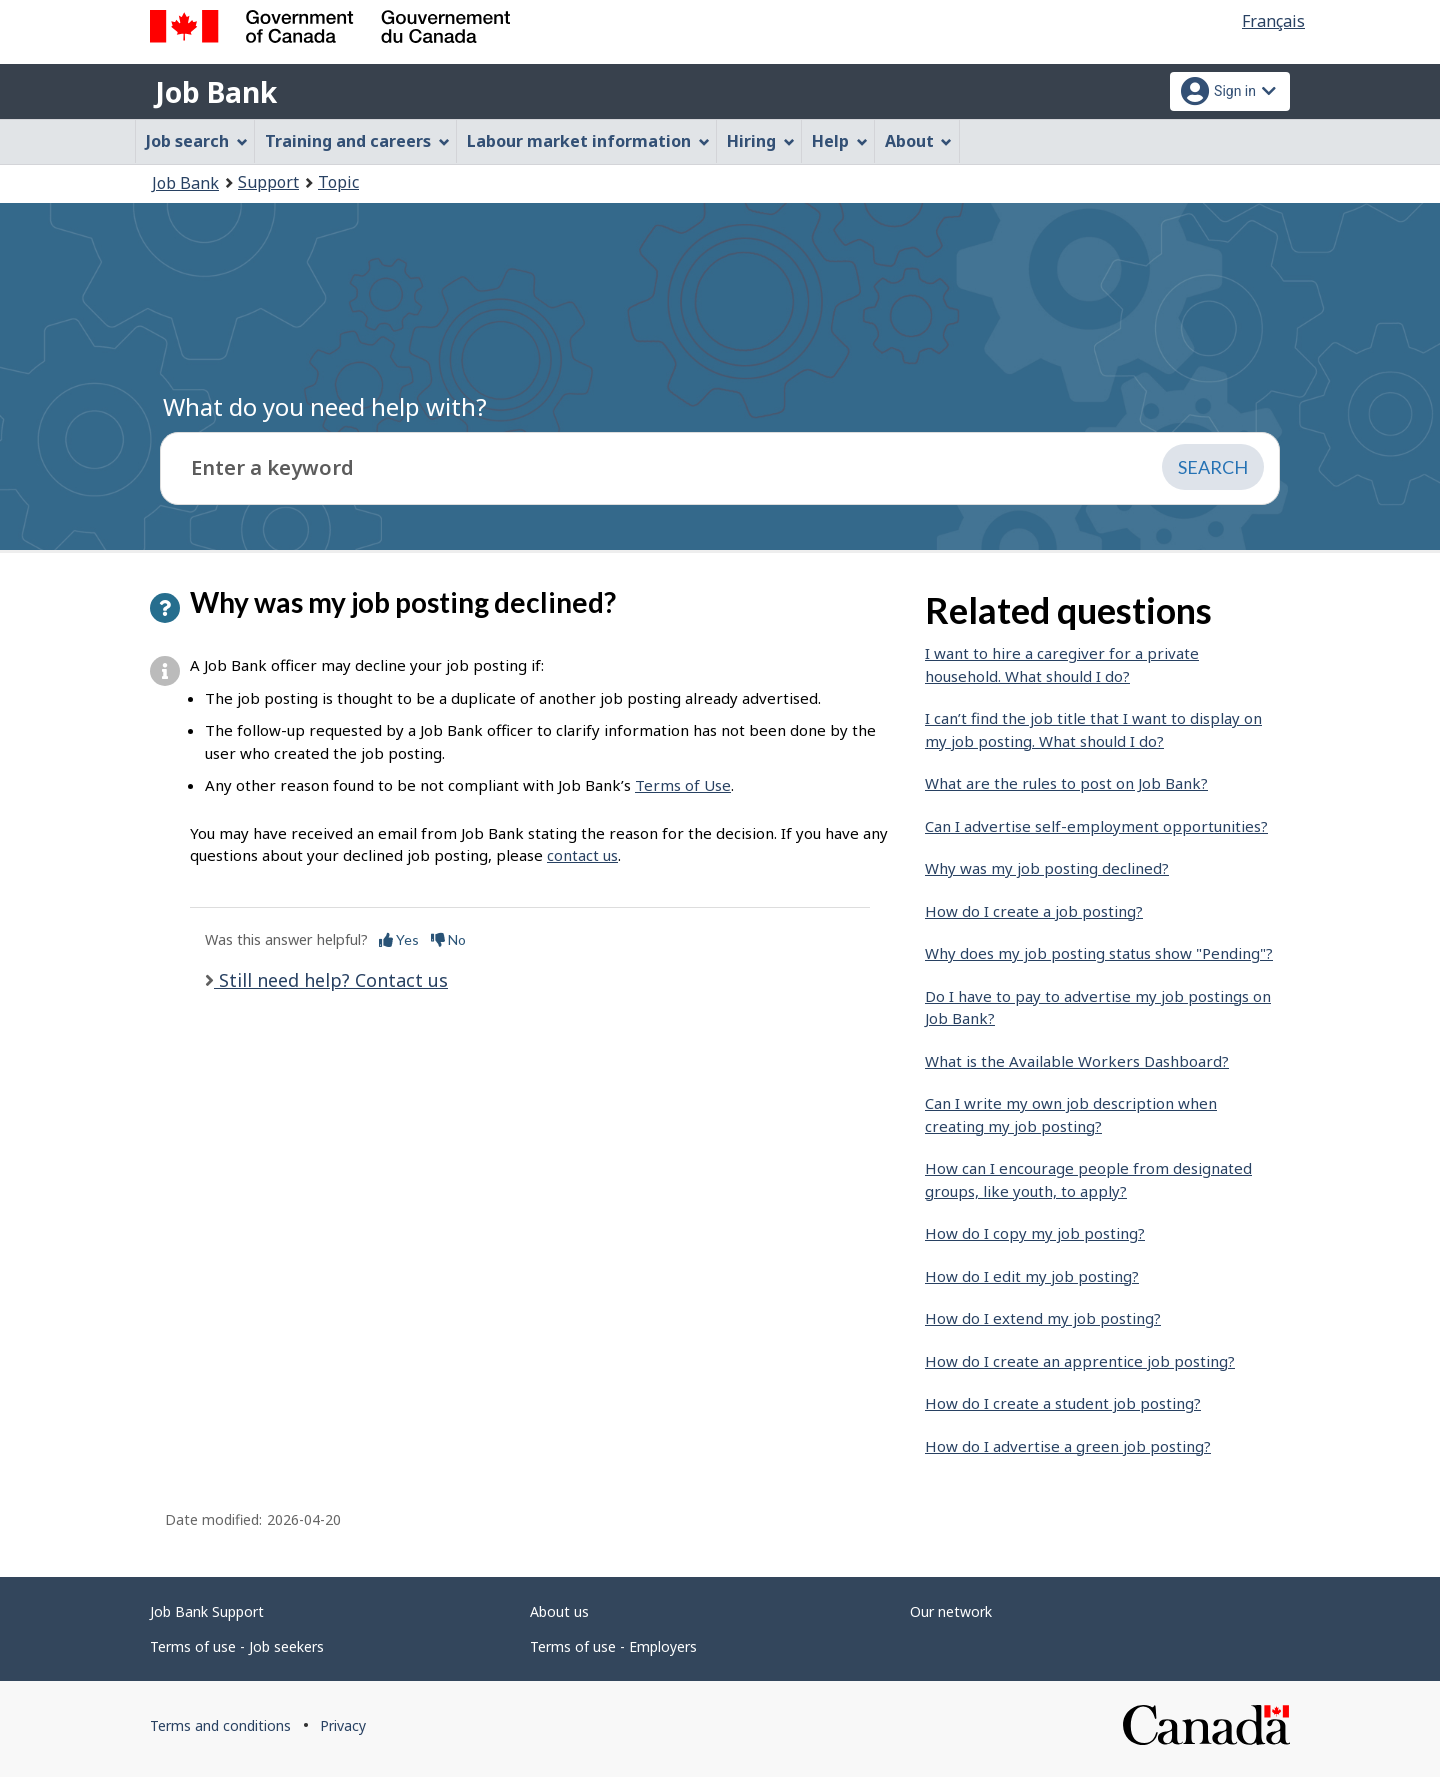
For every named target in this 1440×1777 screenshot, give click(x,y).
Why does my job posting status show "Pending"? (1099, 953)
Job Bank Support (207, 1611)
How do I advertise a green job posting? (1068, 1446)
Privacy (343, 1725)
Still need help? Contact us (331, 980)
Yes (399, 939)
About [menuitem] (919, 141)
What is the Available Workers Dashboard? (1077, 1061)
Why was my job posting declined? (1047, 868)
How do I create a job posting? (1034, 911)
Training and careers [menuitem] (357, 141)
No (448, 939)
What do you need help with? (325, 406)
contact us (582, 855)
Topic (338, 182)
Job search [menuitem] (197, 141)
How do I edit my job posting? (1032, 1276)
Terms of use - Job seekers (237, 1646)
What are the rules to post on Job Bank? (1066, 783)
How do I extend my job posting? (1043, 1318)
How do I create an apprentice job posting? (1080, 1361)
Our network (951, 1611)
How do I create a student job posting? (1063, 1403)
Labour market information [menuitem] (588, 141)
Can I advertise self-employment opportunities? (1096, 826)
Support (268, 182)
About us (559, 1611)
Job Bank (216, 92)
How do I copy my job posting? (1035, 1233)
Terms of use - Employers (613, 1646)
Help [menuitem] (840, 141)
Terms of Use (683, 785)
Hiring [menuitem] (761, 141)
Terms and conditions (220, 1725)
